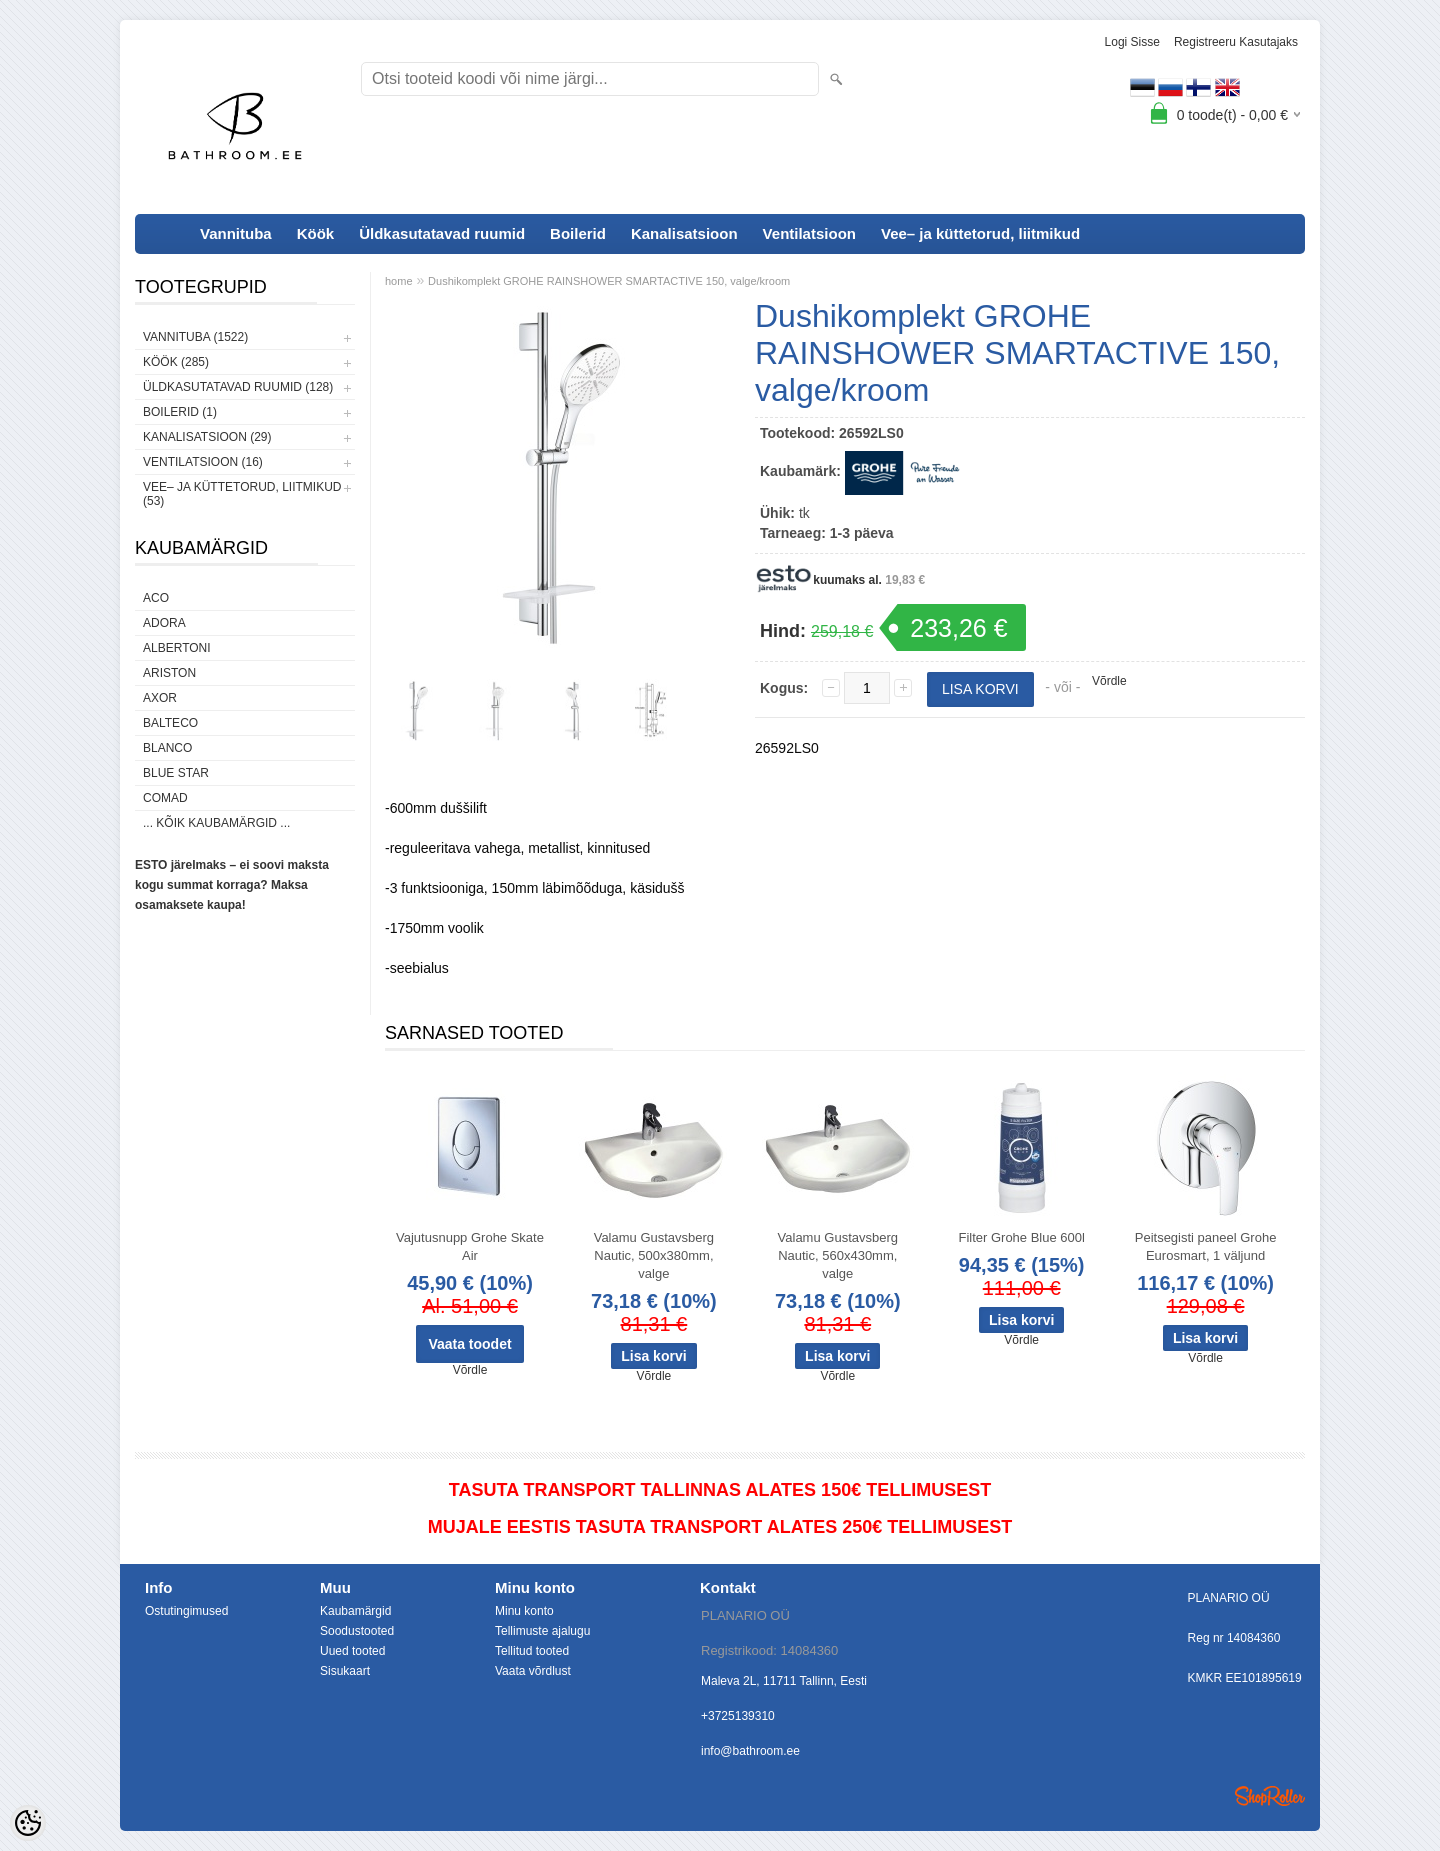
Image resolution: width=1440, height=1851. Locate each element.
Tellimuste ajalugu (542, 1631)
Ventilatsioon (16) (203, 462)
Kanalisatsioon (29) (207, 437)
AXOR (160, 698)
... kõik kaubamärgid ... (216, 823)
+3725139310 (738, 1716)
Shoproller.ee (1270, 1796)
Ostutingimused (186, 1611)
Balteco (170, 723)
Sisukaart (345, 1671)
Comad (165, 798)
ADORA (164, 623)
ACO (156, 598)
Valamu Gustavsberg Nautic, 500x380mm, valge (654, 1255)
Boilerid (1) (180, 412)
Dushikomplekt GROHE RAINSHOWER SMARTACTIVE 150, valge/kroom (609, 281)
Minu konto (524, 1611)
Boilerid (578, 233)
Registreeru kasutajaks (1236, 42)
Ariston (169, 673)
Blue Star (176, 773)
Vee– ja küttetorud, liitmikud (980, 233)
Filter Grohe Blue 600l (1021, 1237)
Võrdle (1109, 681)
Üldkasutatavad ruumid (442, 233)
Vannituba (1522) (195, 337)
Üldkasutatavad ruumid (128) (238, 387)
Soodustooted (357, 1631)
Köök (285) (176, 362)
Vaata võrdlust (533, 1671)
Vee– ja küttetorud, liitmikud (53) (242, 494)
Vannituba (236, 233)
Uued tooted (352, 1651)
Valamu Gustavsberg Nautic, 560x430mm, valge (838, 1255)
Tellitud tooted (532, 1651)
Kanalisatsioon (684, 233)
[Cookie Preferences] (28, 1823)
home (399, 281)
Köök (316, 233)
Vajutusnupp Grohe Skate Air (470, 1246)
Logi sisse (1132, 42)
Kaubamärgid (355, 1611)
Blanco (167, 748)
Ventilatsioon (809, 233)
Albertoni (177, 648)
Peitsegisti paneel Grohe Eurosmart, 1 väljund (1206, 1246)
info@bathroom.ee (750, 1751)
